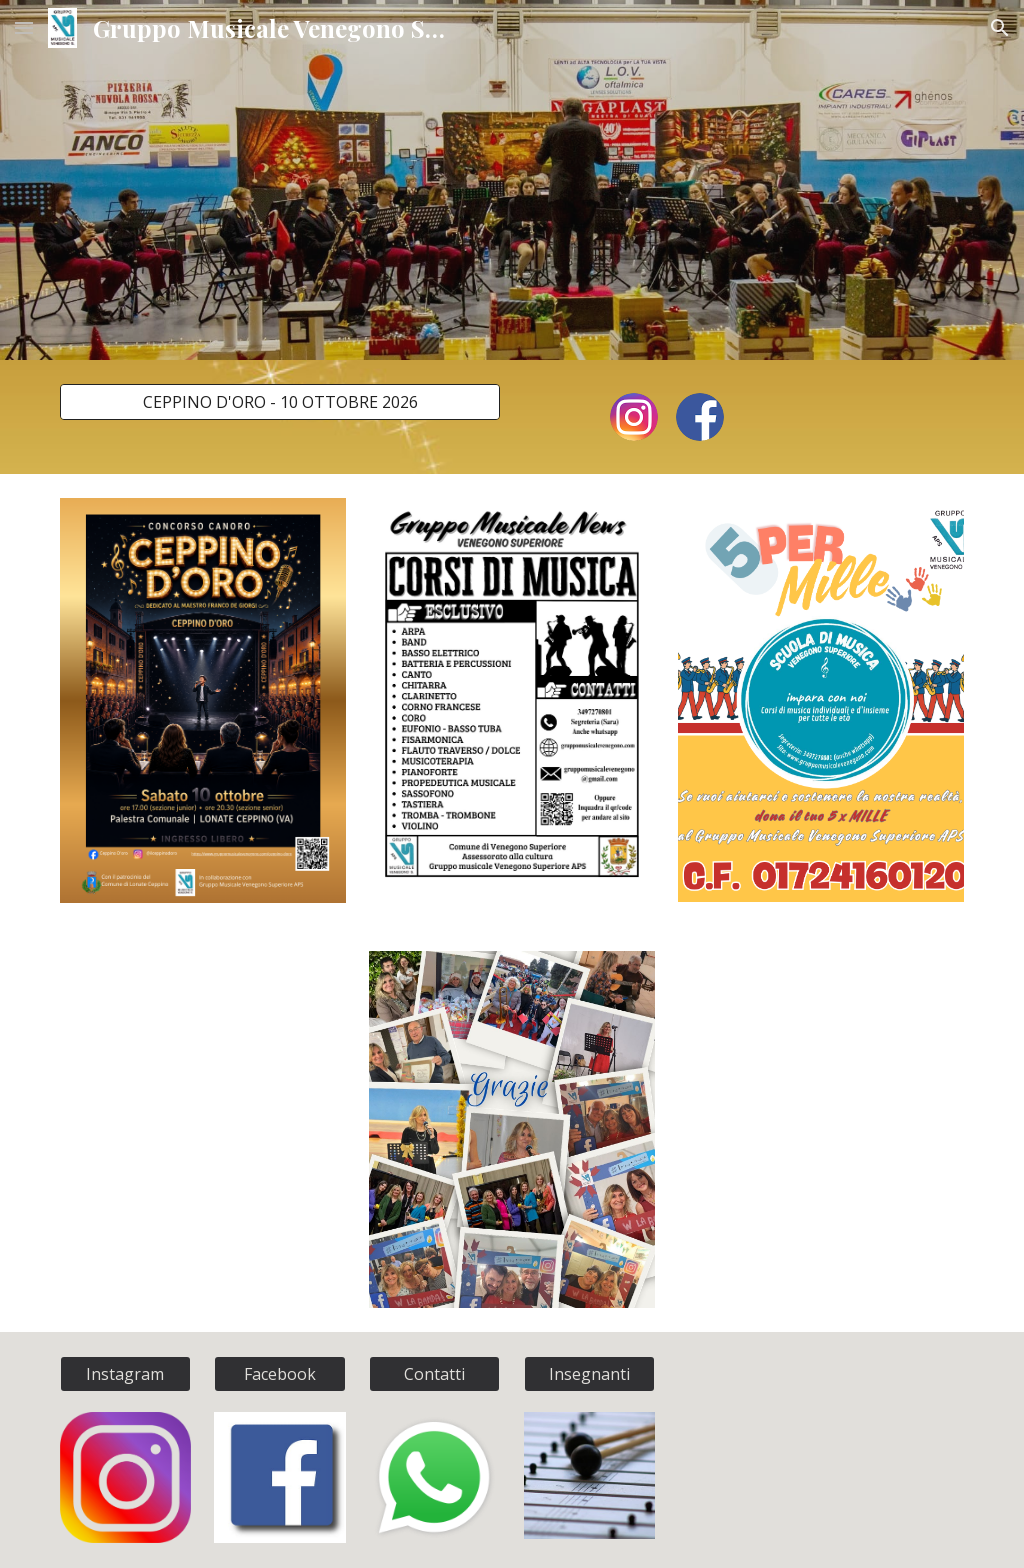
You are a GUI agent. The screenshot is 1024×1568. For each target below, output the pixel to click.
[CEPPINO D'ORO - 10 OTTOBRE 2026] (280, 402)
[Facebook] (279, 1374)
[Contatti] (434, 1374)
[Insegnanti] (589, 1374)
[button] (24, 27)
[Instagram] (125, 1374)
